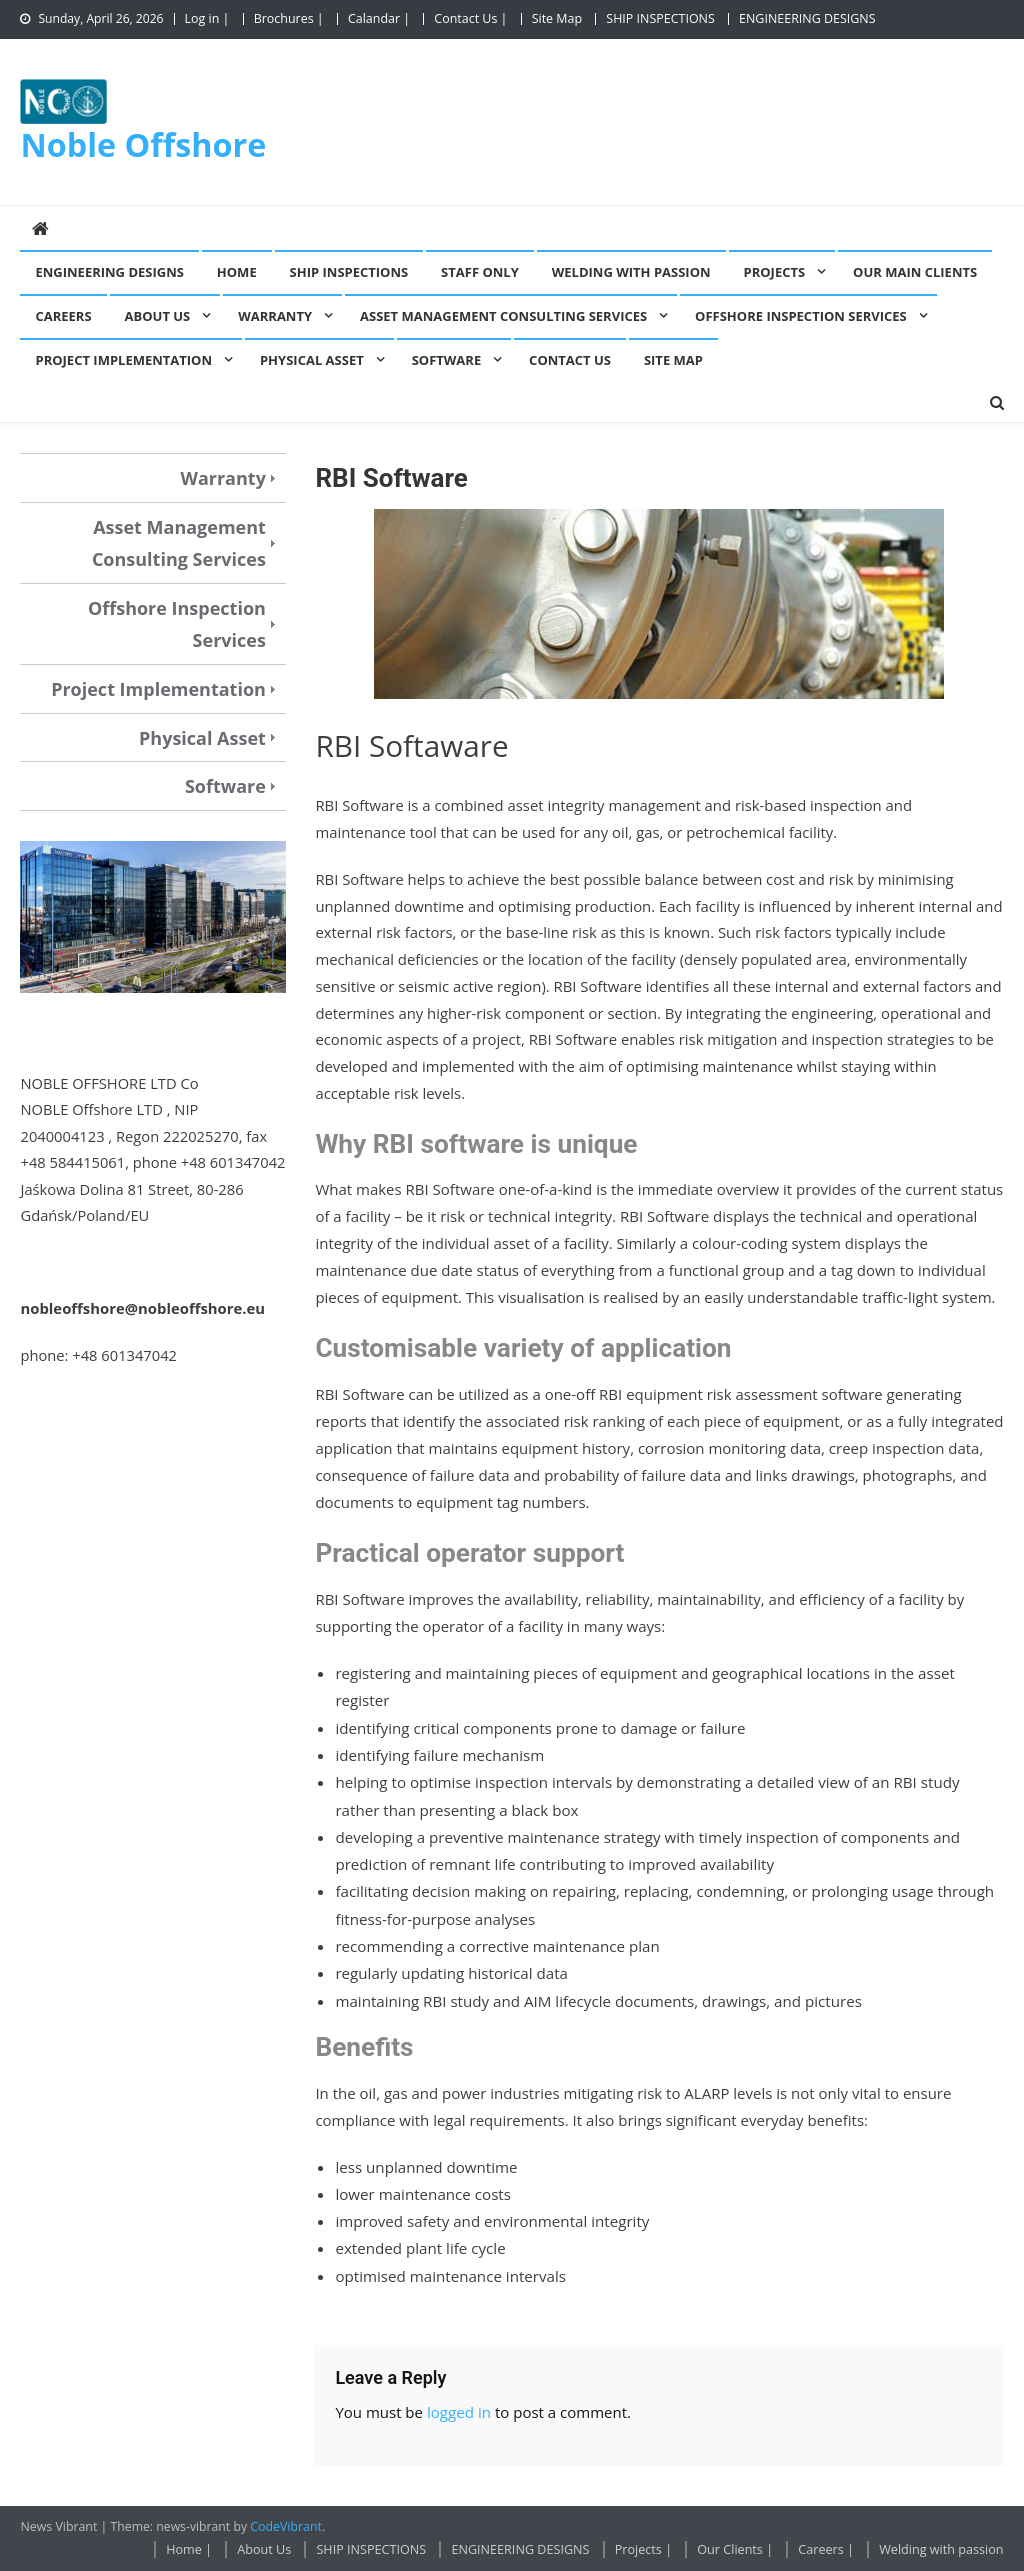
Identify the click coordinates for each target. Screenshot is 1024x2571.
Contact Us (570, 360)
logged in (459, 2412)
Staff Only (480, 272)
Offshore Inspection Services (801, 316)
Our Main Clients (915, 272)
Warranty (275, 316)
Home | (189, 2549)
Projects (775, 272)
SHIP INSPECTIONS (660, 18)
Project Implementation (123, 360)
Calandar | (379, 18)
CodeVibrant (286, 2526)
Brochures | (289, 18)
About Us (158, 316)
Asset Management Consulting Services (503, 316)
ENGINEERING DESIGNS (807, 18)
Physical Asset (312, 360)
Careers (63, 316)
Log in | (207, 18)
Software (447, 360)
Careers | (826, 2549)
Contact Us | (470, 18)
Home (237, 272)
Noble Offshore (143, 144)
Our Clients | (735, 2549)
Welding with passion (631, 272)
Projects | (643, 2549)
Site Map (557, 18)
